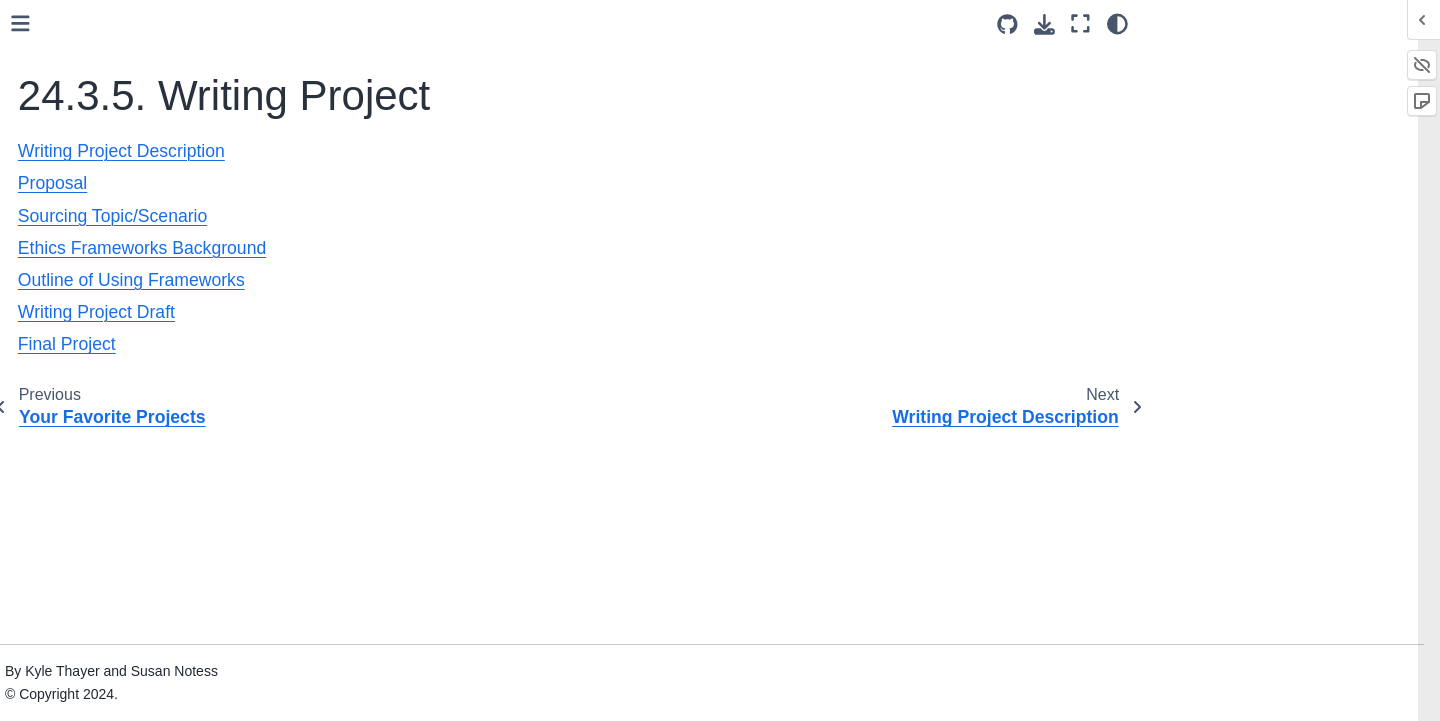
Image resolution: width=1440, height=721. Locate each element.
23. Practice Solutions (111, 23)
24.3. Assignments (121, 173)
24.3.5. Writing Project (149, 356)
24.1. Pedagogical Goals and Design (150, 98)
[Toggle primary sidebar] (332, 23)
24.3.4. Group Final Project (160, 324)
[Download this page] (1044, 24)
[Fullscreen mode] (1080, 24)
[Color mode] (1117, 24)
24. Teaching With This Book (139, 54)
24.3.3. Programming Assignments (141, 281)
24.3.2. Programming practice (168, 237)
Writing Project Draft (154, 570)
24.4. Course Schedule (131, 634)
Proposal (118, 420)
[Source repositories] (1007, 24)
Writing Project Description (174, 388)
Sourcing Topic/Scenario (167, 451)
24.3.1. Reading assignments (167, 205)
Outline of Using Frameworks (183, 539)
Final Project (130, 602)
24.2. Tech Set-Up (115, 142)
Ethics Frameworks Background (151, 495)
